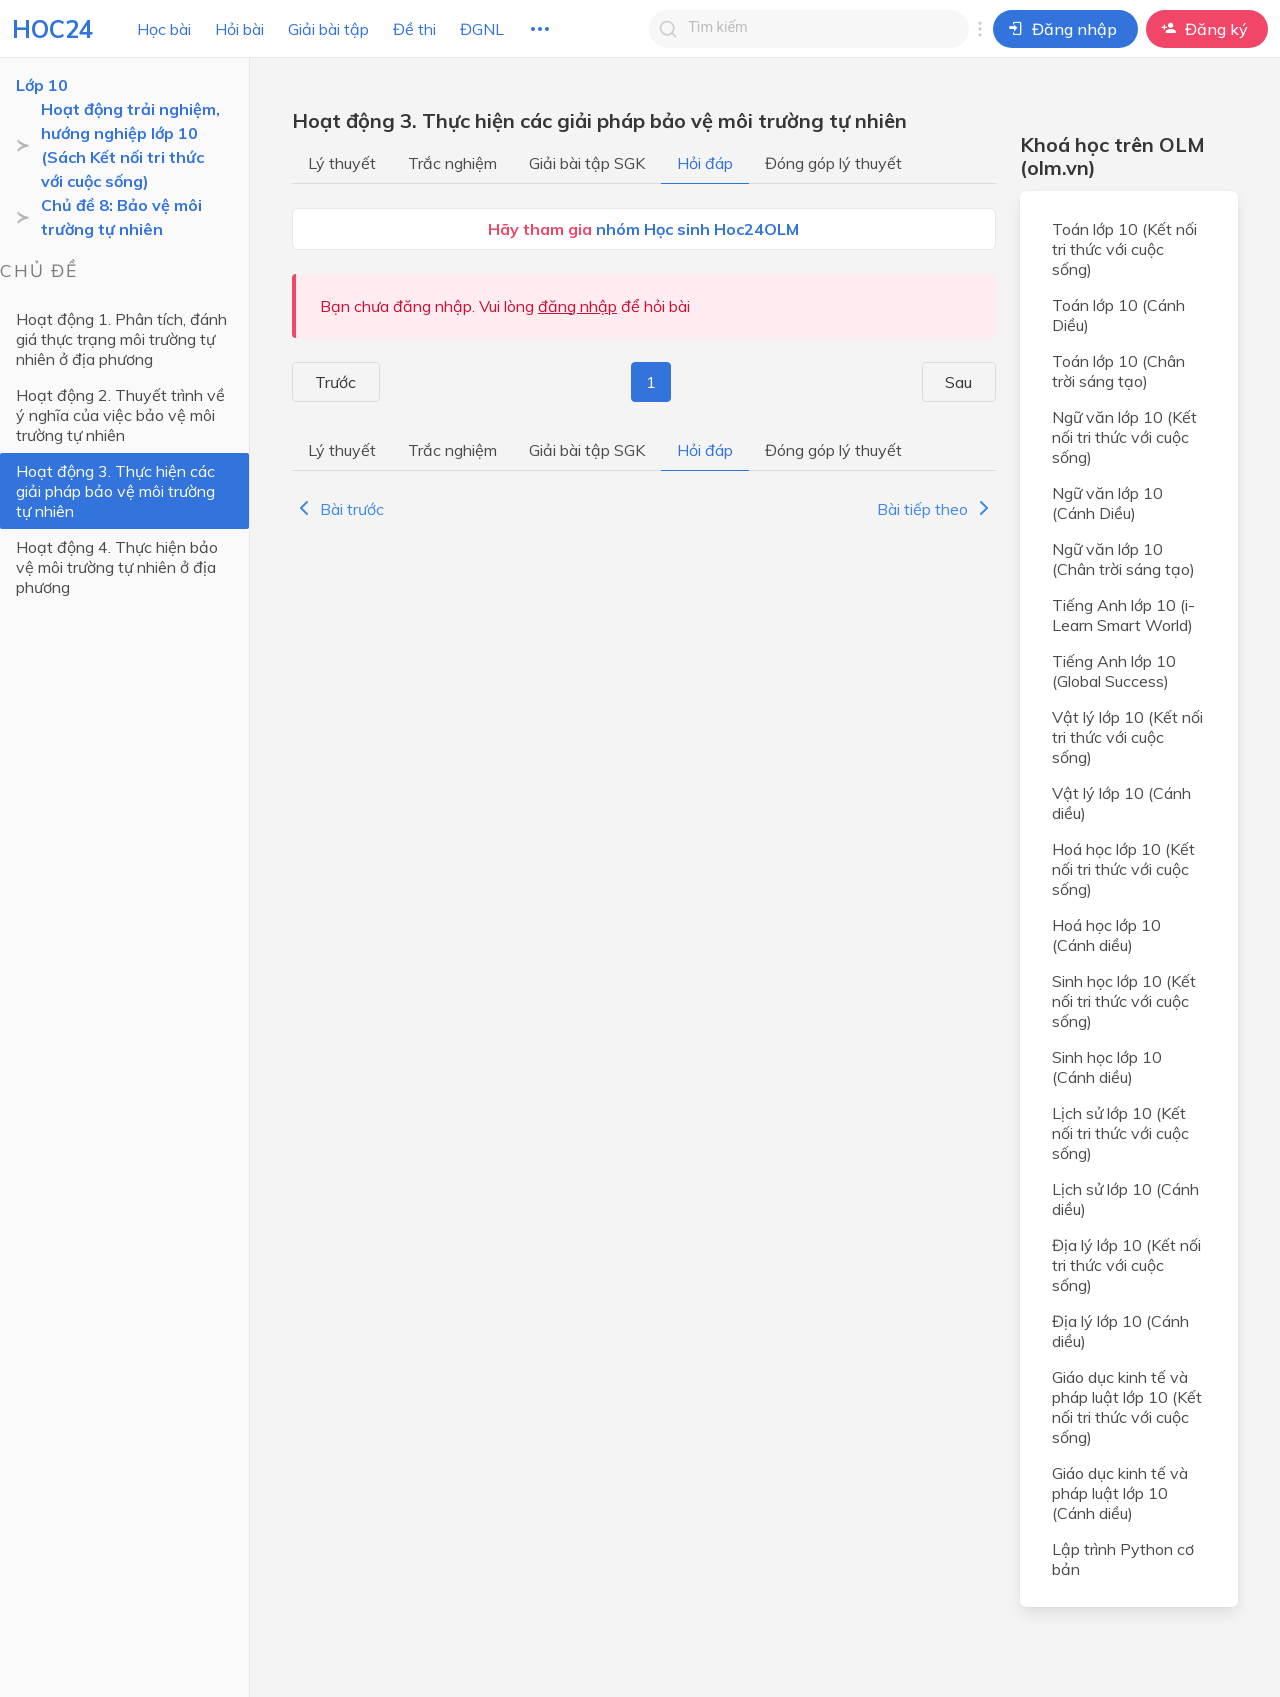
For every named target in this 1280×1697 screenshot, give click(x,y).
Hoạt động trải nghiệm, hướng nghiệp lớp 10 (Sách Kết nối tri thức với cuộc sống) (130, 145)
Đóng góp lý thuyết (833, 163)
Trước (325, 382)
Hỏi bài (239, 29)
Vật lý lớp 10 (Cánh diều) (1121, 803)
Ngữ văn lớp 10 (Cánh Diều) (1107, 503)
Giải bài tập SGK (587, 163)
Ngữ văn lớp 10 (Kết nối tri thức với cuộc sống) (1124, 437)
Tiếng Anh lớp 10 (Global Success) (1114, 671)
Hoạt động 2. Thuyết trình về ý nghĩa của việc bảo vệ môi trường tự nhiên (120, 415)
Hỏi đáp (705, 163)
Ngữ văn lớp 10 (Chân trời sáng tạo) (1123, 559)
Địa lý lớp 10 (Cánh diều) (1120, 1331)
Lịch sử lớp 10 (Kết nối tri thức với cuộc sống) (1120, 1133)
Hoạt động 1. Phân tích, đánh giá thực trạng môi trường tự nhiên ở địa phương (121, 339)
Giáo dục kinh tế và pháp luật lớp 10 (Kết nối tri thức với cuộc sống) (1127, 1407)
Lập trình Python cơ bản (1123, 1559)
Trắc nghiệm (452, 163)
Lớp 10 (42, 85)
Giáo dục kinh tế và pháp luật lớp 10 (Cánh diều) (1120, 1493)
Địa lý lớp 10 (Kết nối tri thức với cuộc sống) (1126, 1265)
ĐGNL (482, 29)
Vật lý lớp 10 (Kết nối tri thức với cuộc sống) (1127, 737)
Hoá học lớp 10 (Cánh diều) (1106, 935)
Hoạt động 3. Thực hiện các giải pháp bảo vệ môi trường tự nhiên (115, 491)
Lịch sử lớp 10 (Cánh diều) (1125, 1199)
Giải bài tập (328, 29)
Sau (969, 382)
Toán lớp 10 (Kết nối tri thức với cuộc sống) (1124, 249)
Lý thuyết (342, 163)
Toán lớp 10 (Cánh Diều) (1118, 315)
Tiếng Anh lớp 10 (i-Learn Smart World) (1123, 615)
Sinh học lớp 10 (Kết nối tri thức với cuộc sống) (1124, 1001)
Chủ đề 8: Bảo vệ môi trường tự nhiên (121, 217)
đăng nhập (577, 306)
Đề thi (414, 29)
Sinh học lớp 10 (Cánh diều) (1107, 1067)
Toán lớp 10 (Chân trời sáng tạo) (1118, 371)
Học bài (164, 29)
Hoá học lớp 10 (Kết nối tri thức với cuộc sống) (1123, 869)
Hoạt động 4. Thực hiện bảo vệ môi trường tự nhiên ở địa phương (117, 567)
